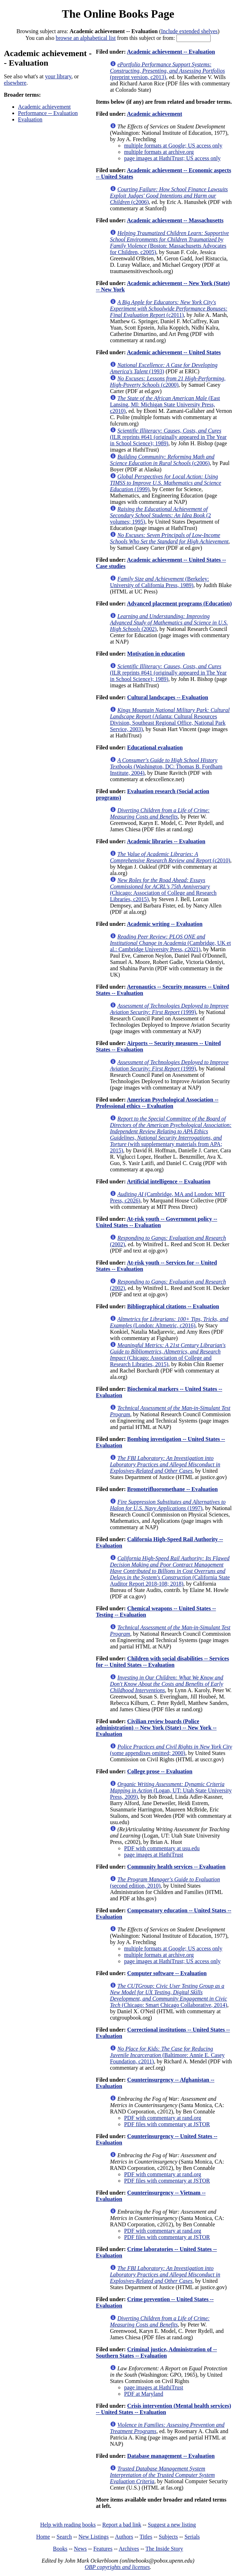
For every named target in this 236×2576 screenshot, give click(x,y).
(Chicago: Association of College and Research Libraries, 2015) (167, 1354)
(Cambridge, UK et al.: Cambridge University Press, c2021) (170, 943)
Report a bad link (121, 2525)
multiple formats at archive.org (159, 152)
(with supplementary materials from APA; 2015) (170, 1134)
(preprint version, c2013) (167, 70)
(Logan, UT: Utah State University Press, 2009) (171, 1790)
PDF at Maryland (143, 2394)
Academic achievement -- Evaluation (171, 52)
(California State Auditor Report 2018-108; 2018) (170, 1571)
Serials (192, 2537)
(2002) (169, 622)
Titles (145, 2537)
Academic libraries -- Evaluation (166, 841)
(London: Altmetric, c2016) (169, 1322)
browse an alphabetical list (86, 38)
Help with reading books (68, 2525)
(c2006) (169, 195)
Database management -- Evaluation (171, 2456)
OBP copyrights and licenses (117, 2567)
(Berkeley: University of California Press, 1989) (159, 582)
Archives (129, 2549)
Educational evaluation (155, 747)
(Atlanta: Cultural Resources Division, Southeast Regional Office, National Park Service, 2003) (170, 719)
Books (60, 2549)
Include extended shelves (189, 31)
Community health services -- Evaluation (176, 1867)
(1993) (163, 368)
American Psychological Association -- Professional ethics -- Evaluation (157, 1103)
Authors (124, 2537)
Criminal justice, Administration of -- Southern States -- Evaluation (156, 2352)
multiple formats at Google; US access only (173, 146)
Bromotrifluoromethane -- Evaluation (172, 1489)
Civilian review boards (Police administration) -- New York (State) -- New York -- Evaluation (156, 1727)
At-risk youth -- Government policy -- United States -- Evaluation (156, 1222)
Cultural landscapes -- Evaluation (167, 697)
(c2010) (170, 857)
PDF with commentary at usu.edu (162, 1848)
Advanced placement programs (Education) (179, 604)
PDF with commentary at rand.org (162, 2118)
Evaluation (30, 119)
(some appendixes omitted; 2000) (171, 1750)
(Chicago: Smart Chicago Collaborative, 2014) (168, 1995)
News (80, 2549)
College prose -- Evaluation (159, 1771)
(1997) (167, 1505)
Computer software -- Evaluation (167, 1973)
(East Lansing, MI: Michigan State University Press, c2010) (165, 404)
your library (58, 76)
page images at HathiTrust (153, 1855)
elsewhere (15, 83)
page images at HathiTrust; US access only (172, 158)
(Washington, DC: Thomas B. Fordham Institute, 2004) (166, 766)
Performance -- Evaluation (48, 113)
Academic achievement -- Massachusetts (175, 220)
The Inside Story (164, 2549)
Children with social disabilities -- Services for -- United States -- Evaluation (162, 1661)
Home (43, 2537)
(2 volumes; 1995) (160, 515)
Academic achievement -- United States (174, 352)
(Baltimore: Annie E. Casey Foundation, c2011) (167, 2055)
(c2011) (168, 308)
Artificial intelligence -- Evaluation (168, 1181)
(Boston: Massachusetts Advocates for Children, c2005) (169, 242)
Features (102, 2549)
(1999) (165, 482)
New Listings (94, 2537)
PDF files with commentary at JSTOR (167, 2124)
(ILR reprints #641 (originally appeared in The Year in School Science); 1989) (168, 437)
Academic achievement (44, 107)
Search (64, 2537)
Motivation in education (156, 654)
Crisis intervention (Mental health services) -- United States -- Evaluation (163, 2409)
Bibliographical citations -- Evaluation (173, 1306)
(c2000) (167, 381)
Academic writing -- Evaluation (165, 924)
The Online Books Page (118, 13)
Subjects (168, 2537)
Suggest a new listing (172, 2525)
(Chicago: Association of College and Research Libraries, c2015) (163, 889)
